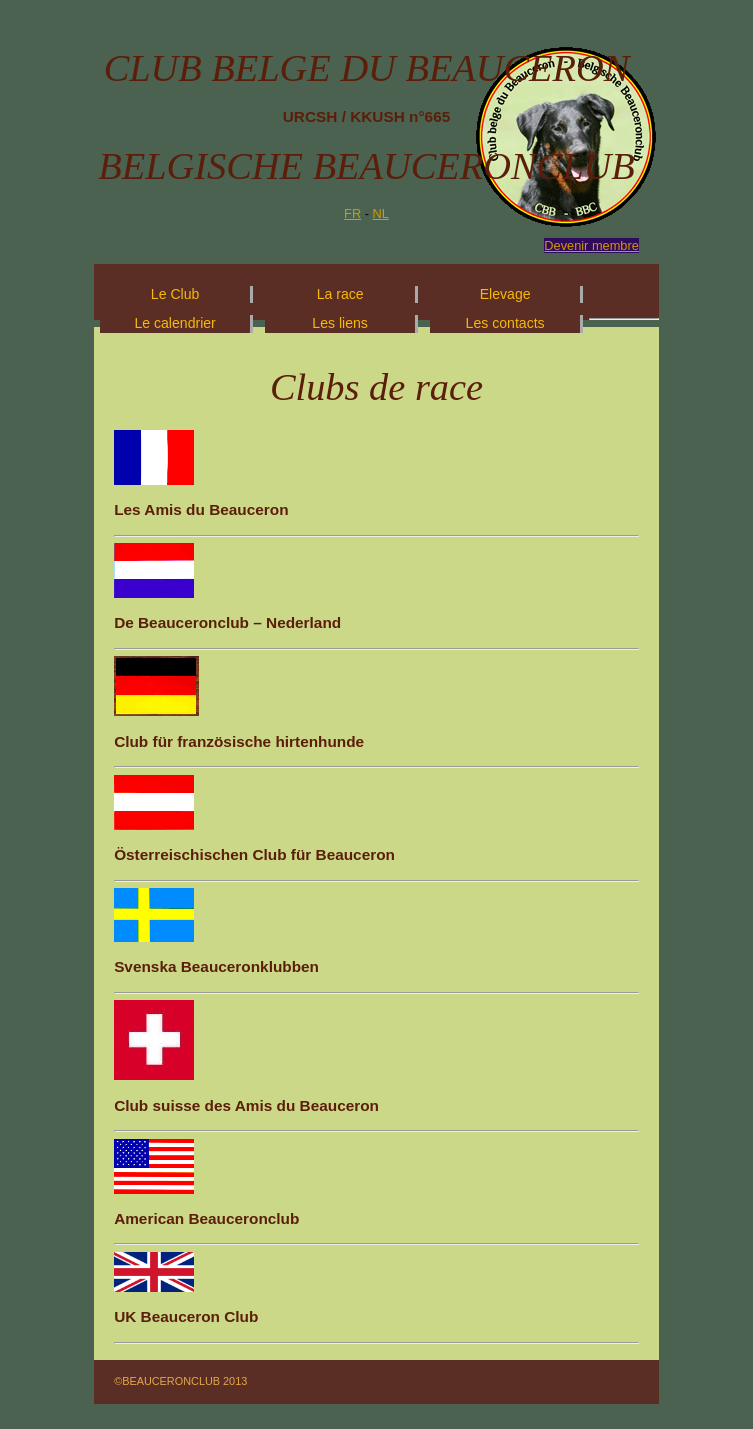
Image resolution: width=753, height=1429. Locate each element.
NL (381, 213)
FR (352, 213)
